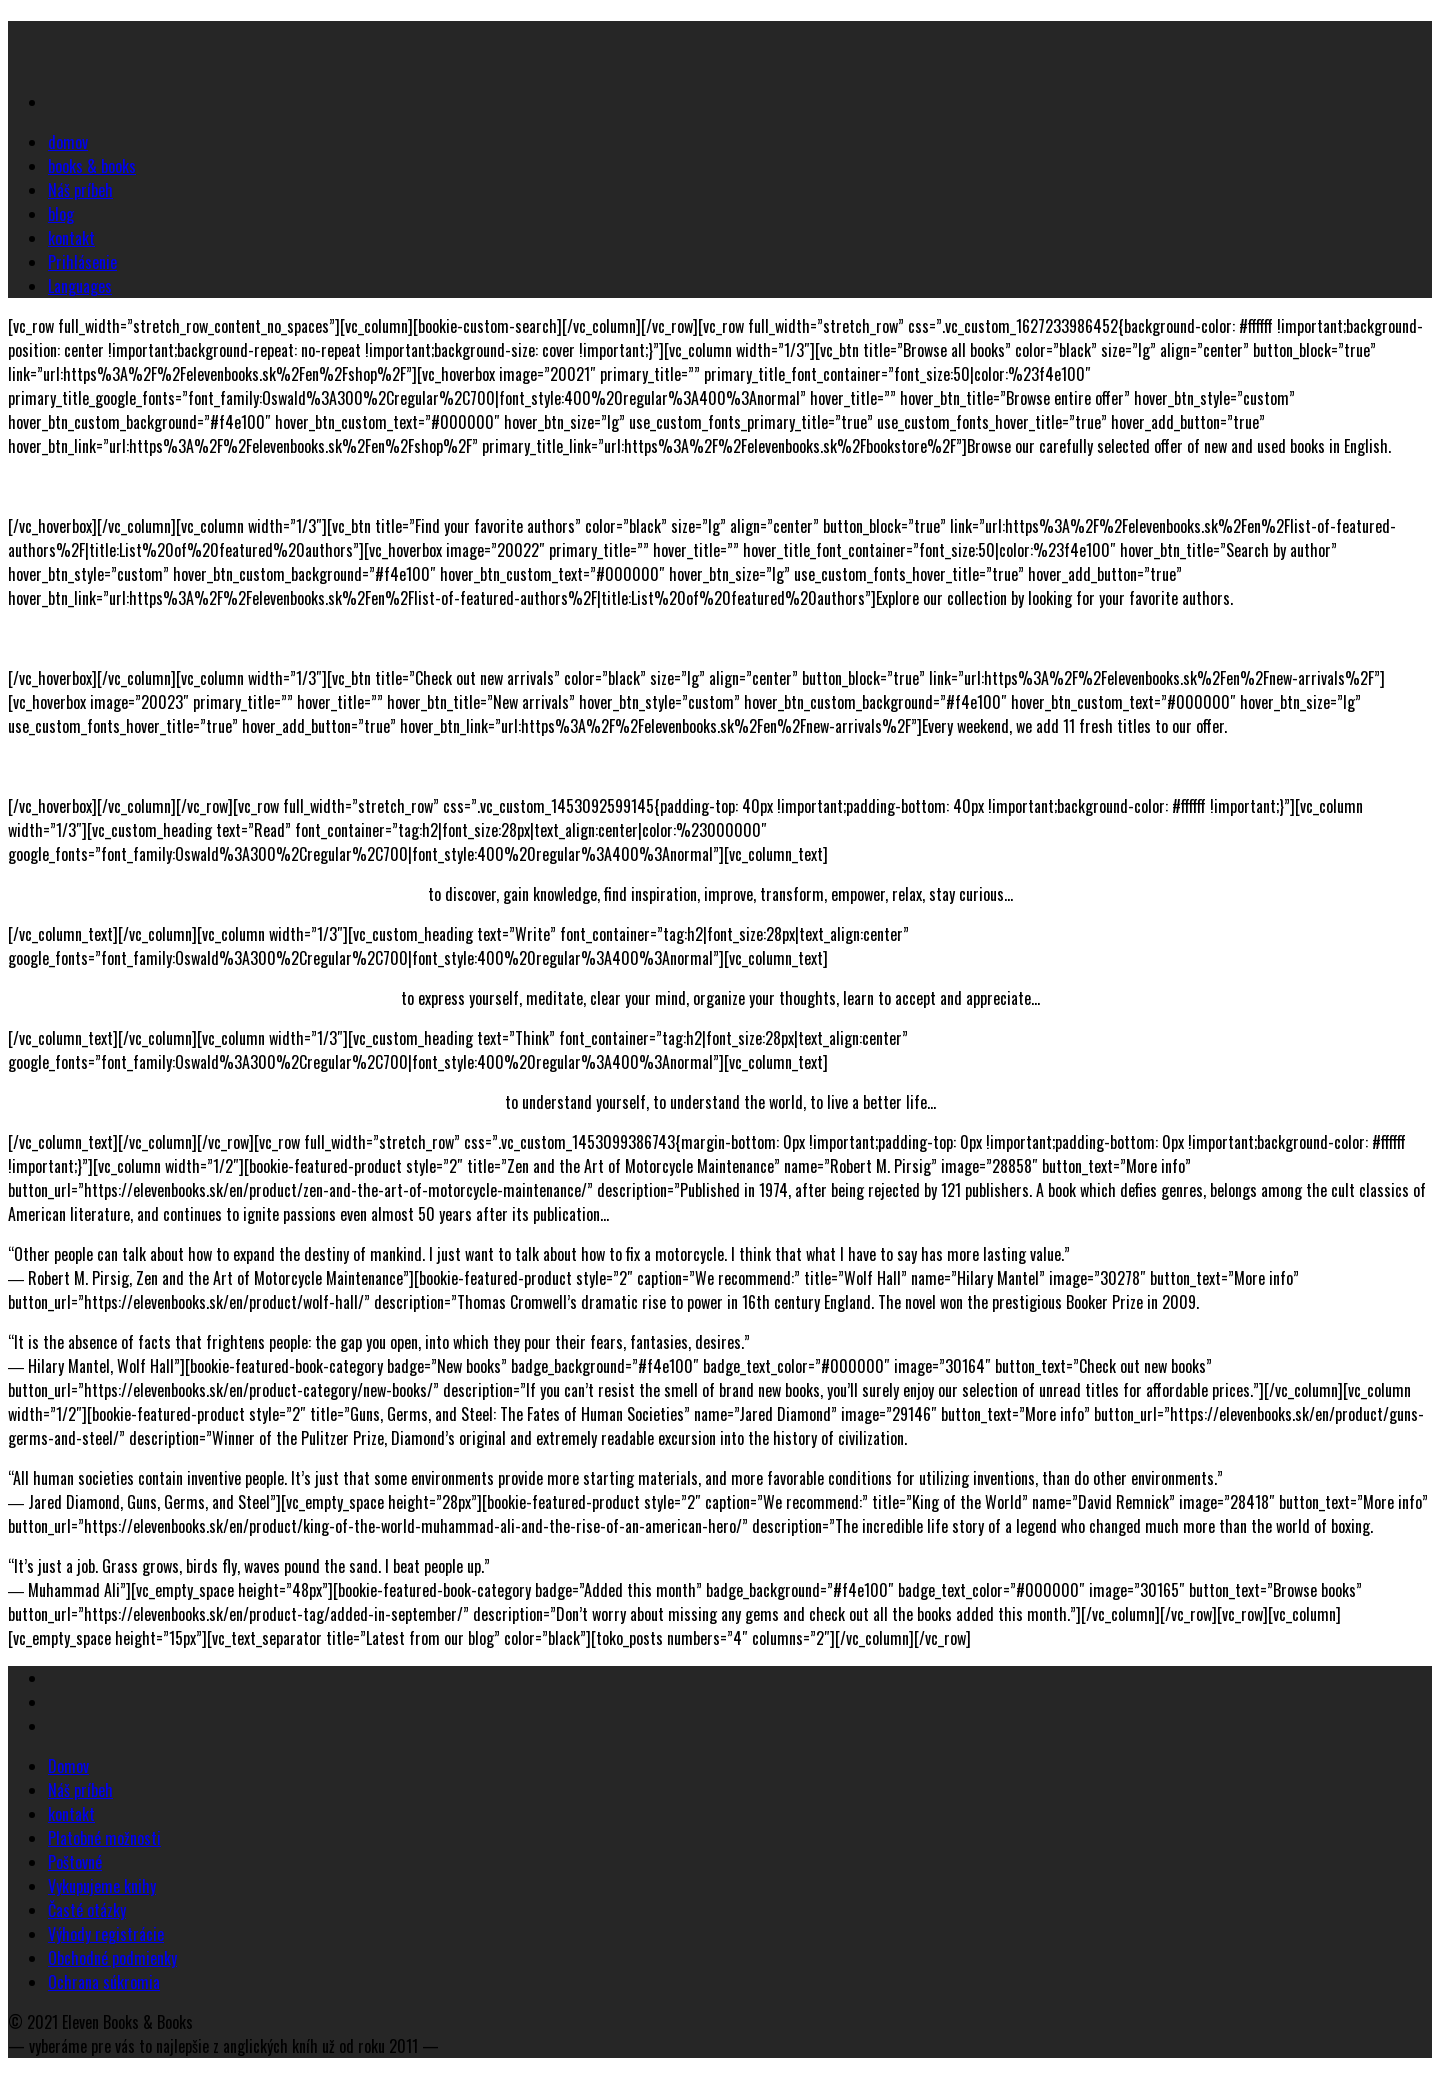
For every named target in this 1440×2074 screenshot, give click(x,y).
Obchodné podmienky (112, 1958)
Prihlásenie (82, 262)
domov (68, 142)
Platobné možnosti (104, 1838)
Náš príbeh (80, 190)
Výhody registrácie (106, 1934)
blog (61, 214)
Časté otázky (87, 1910)
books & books (92, 166)
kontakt (71, 238)
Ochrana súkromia (104, 1982)
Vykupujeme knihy (102, 1886)
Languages (80, 286)
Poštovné (75, 1862)
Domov (68, 1766)
